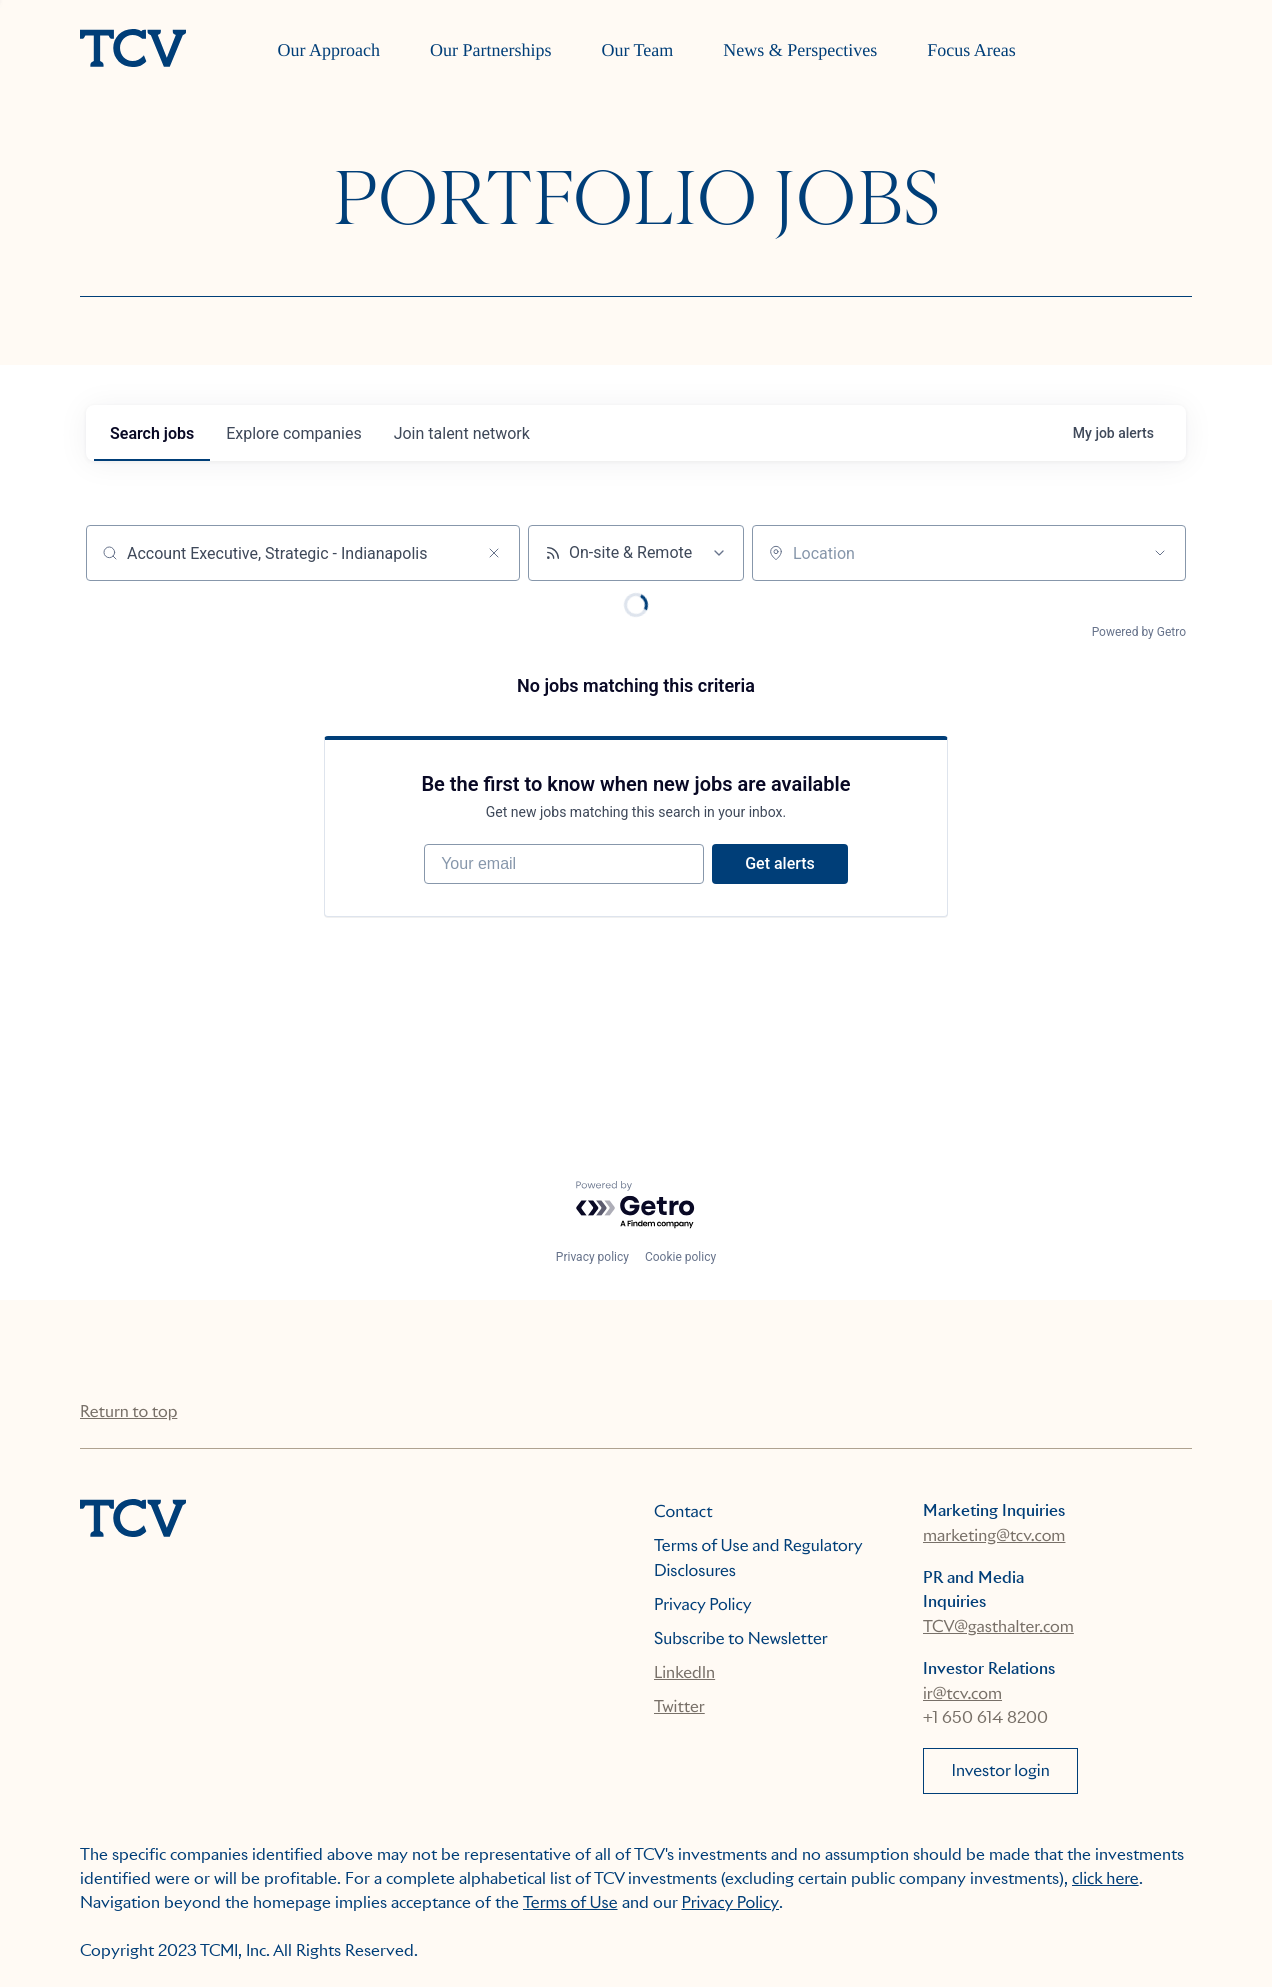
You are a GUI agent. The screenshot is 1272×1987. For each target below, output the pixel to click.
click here (1105, 1878)
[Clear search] (494, 553)
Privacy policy (592, 1257)
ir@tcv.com (962, 1693)
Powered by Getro (1139, 632)
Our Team (637, 50)
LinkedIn (684, 1672)
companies (293, 433)
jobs (152, 433)
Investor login (1001, 1770)
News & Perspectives (800, 50)
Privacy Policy (703, 1604)
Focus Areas (971, 50)
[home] (133, 50)
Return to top (128, 1411)
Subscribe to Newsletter (741, 1638)
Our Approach (328, 50)
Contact (683, 1511)
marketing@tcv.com (994, 1535)
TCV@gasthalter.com (998, 1626)
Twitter (679, 1706)
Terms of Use (570, 1902)
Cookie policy (680, 1257)
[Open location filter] (1160, 553)
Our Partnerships (490, 50)
